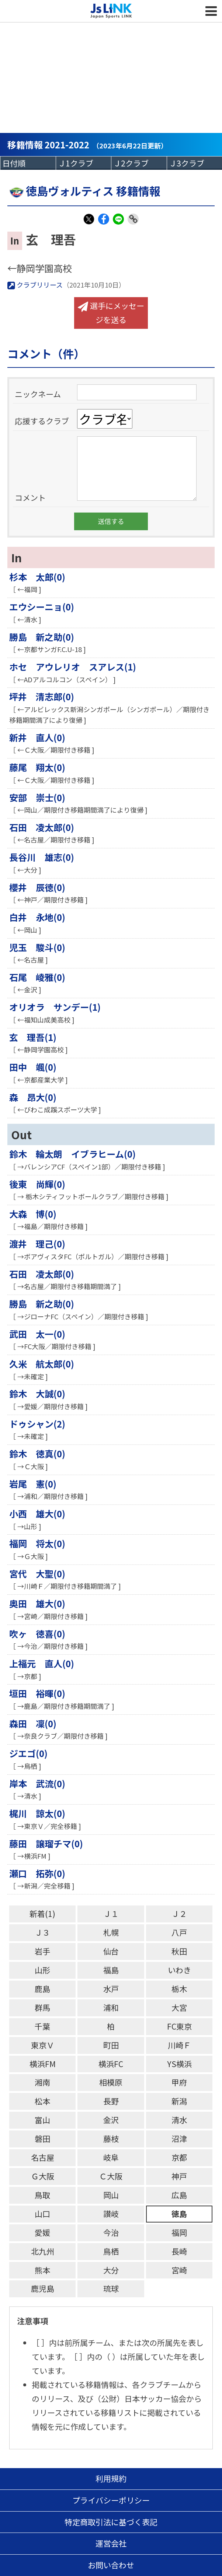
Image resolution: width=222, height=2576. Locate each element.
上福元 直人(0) (41, 1663)
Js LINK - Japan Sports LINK (111, 11)
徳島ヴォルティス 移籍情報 (83, 191)
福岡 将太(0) (37, 1543)
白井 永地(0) (37, 917)
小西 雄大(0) (37, 1513)
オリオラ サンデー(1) (55, 1006)
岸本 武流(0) (37, 1783)
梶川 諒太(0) (37, 1813)
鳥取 (42, 2194)
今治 (111, 2232)
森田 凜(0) (32, 1723)
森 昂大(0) (32, 1097)
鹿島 (42, 1988)
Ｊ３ (42, 1932)
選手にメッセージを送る (111, 312)
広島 (179, 2194)
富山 (42, 2119)
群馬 (42, 2007)
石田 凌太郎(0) (41, 827)
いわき (179, 1969)
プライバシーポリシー (111, 2500)
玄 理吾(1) (32, 1037)
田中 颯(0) (32, 1066)
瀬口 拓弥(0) (37, 1873)
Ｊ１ (111, 1913)
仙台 (111, 1951)
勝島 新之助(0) (41, 636)
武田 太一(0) (37, 1333)
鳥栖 (111, 2251)
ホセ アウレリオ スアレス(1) (72, 666)
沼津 (179, 2138)
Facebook (103, 224)
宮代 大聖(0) (37, 1573)
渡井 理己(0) (37, 1243)
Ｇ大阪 (42, 2176)
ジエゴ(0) (28, 1753)
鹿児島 (42, 2288)
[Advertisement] (111, 55)
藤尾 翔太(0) (37, 767)
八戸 (179, 1932)
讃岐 (111, 2213)
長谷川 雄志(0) (41, 857)
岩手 (42, 1951)
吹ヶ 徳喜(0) (37, 1633)
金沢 (111, 2119)
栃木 (179, 1988)
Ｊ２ (179, 1913)
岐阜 (111, 2157)
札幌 (111, 1932)
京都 (179, 2157)
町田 (111, 2045)
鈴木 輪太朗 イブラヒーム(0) (72, 1153)
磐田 (42, 2138)
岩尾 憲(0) (32, 1483)
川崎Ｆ (179, 2045)
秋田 (179, 1951)
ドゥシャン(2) (37, 1423)
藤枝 (111, 2138)
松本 (42, 2101)
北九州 (42, 2251)
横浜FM (43, 2063)
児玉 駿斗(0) (37, 947)
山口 (42, 2213)
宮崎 (179, 2270)
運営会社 (111, 2543)
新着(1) (42, 1913)
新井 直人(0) (37, 737)
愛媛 (42, 2232)
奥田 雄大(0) (37, 1603)
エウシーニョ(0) (41, 606)
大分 (111, 2270)
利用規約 (111, 2478)
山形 (42, 1969)
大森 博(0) (32, 1213)
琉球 (111, 2288)
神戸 (179, 2176)
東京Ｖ (42, 2045)
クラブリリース (35, 284)
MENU (211, 11)
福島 (111, 1969)
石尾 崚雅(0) (37, 977)
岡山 (111, 2194)
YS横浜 (179, 2063)
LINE (118, 224)
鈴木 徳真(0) (37, 1453)
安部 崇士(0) (37, 797)
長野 (111, 2101)
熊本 (42, 2270)
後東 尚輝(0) (37, 1184)
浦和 (111, 2007)
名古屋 (42, 2157)
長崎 (179, 2251)
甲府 (179, 2082)
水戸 (111, 1988)
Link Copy (133, 224)
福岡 (179, 2232)
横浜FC (110, 2063)
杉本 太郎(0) (37, 576)
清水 (179, 2119)
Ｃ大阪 (110, 2176)
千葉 (42, 2026)
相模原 (110, 2082)
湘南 (42, 2082)
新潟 (179, 2101)
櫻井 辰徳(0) (37, 887)
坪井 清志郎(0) (41, 696)
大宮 (179, 2007)
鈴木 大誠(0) (37, 1393)
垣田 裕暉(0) (37, 1693)
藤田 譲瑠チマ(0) (46, 1843)
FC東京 (179, 2026)
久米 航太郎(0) (41, 1363)
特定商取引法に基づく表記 (111, 2521)
